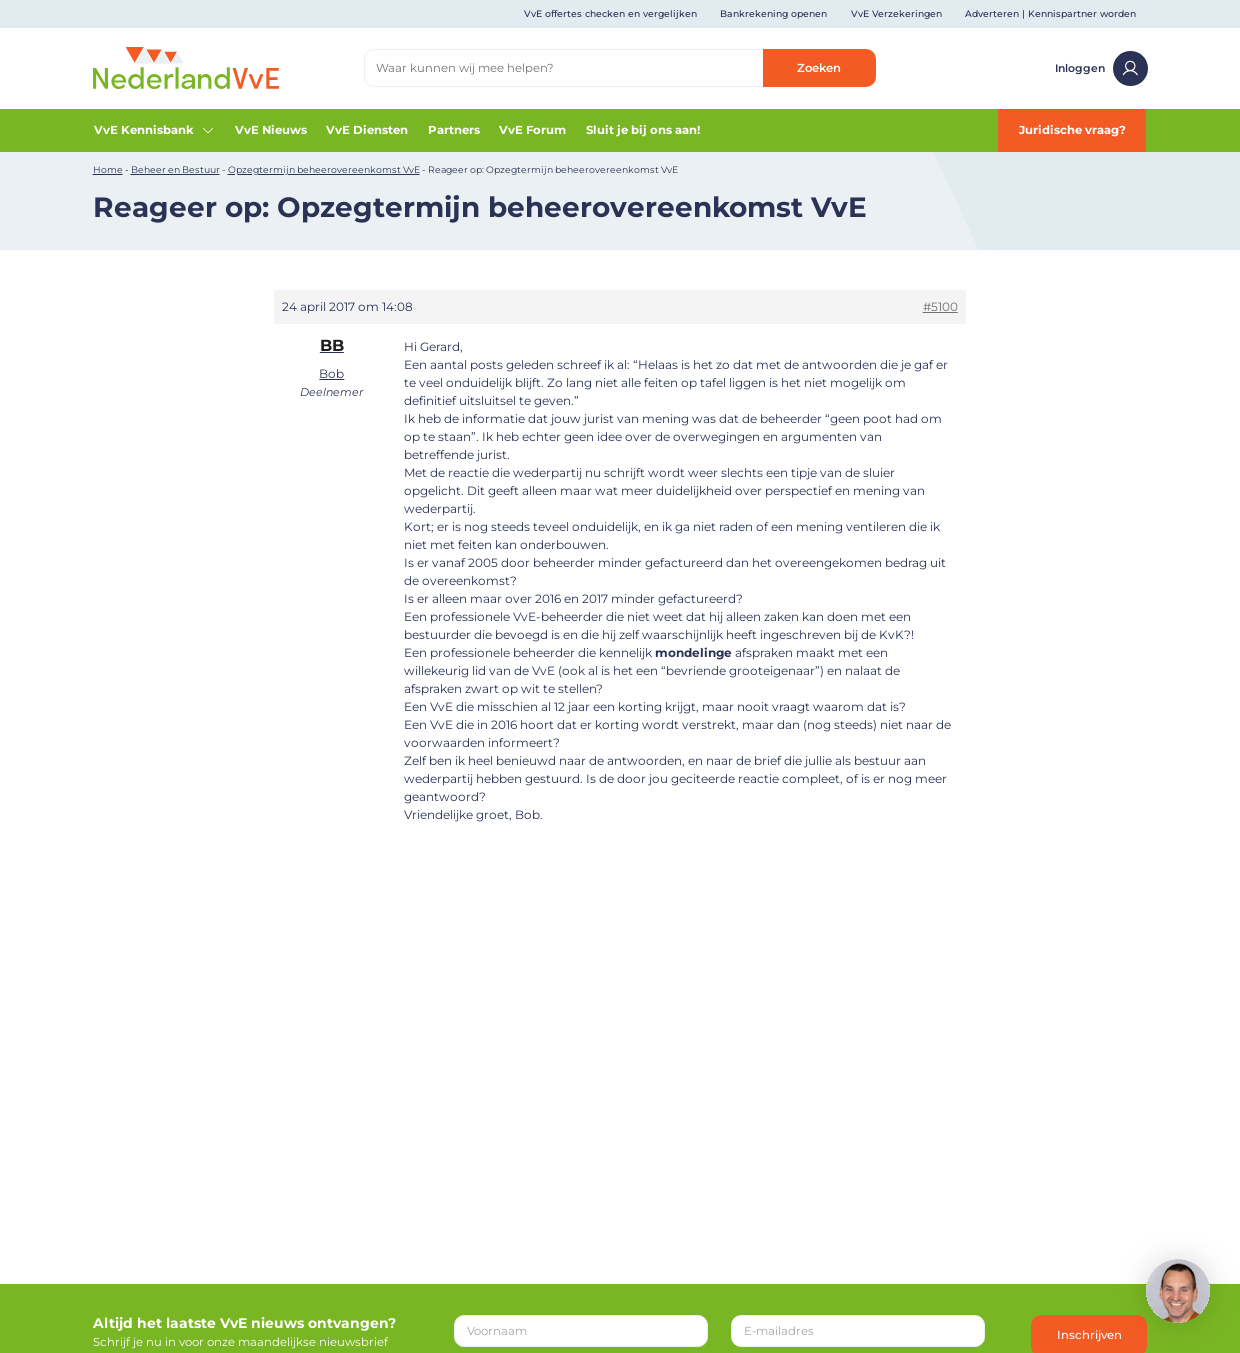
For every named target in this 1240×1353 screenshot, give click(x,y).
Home (108, 169)
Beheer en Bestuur (175, 169)
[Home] (186, 67)
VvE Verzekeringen (896, 13)
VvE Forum (532, 130)
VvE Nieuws (271, 130)
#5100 (940, 306)
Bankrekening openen (773, 13)
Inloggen (1101, 68)
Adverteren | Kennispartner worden (1050, 13)
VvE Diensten (367, 130)
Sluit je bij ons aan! (643, 130)
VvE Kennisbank (155, 130)
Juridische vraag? (1072, 130)
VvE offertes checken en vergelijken (610, 13)
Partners (454, 130)
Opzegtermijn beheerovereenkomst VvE (324, 169)
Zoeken (819, 68)
